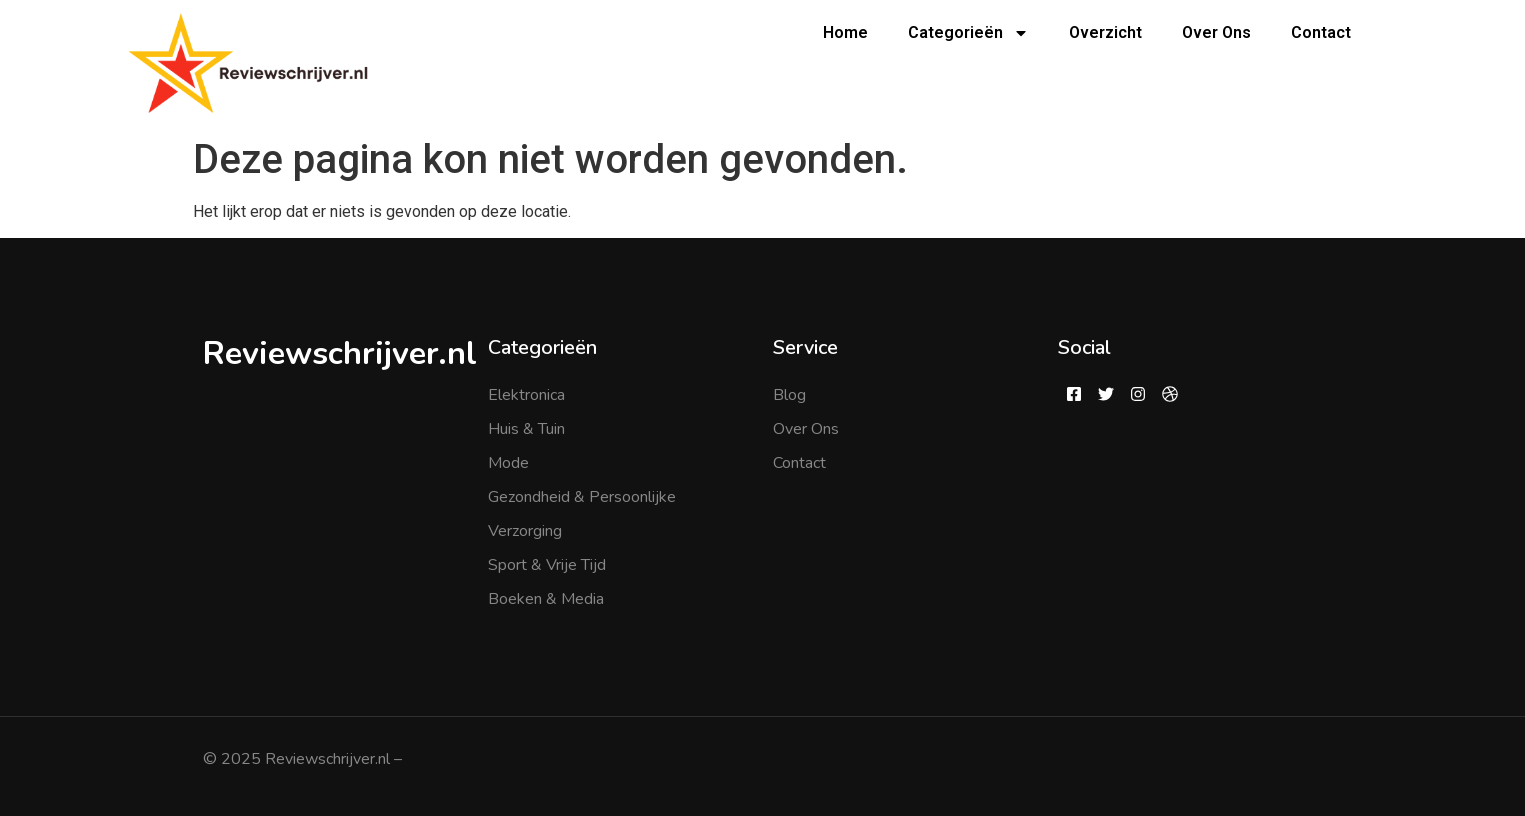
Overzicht (1105, 32)
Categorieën (968, 33)
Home (845, 32)
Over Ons (1216, 32)
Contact (1321, 32)
